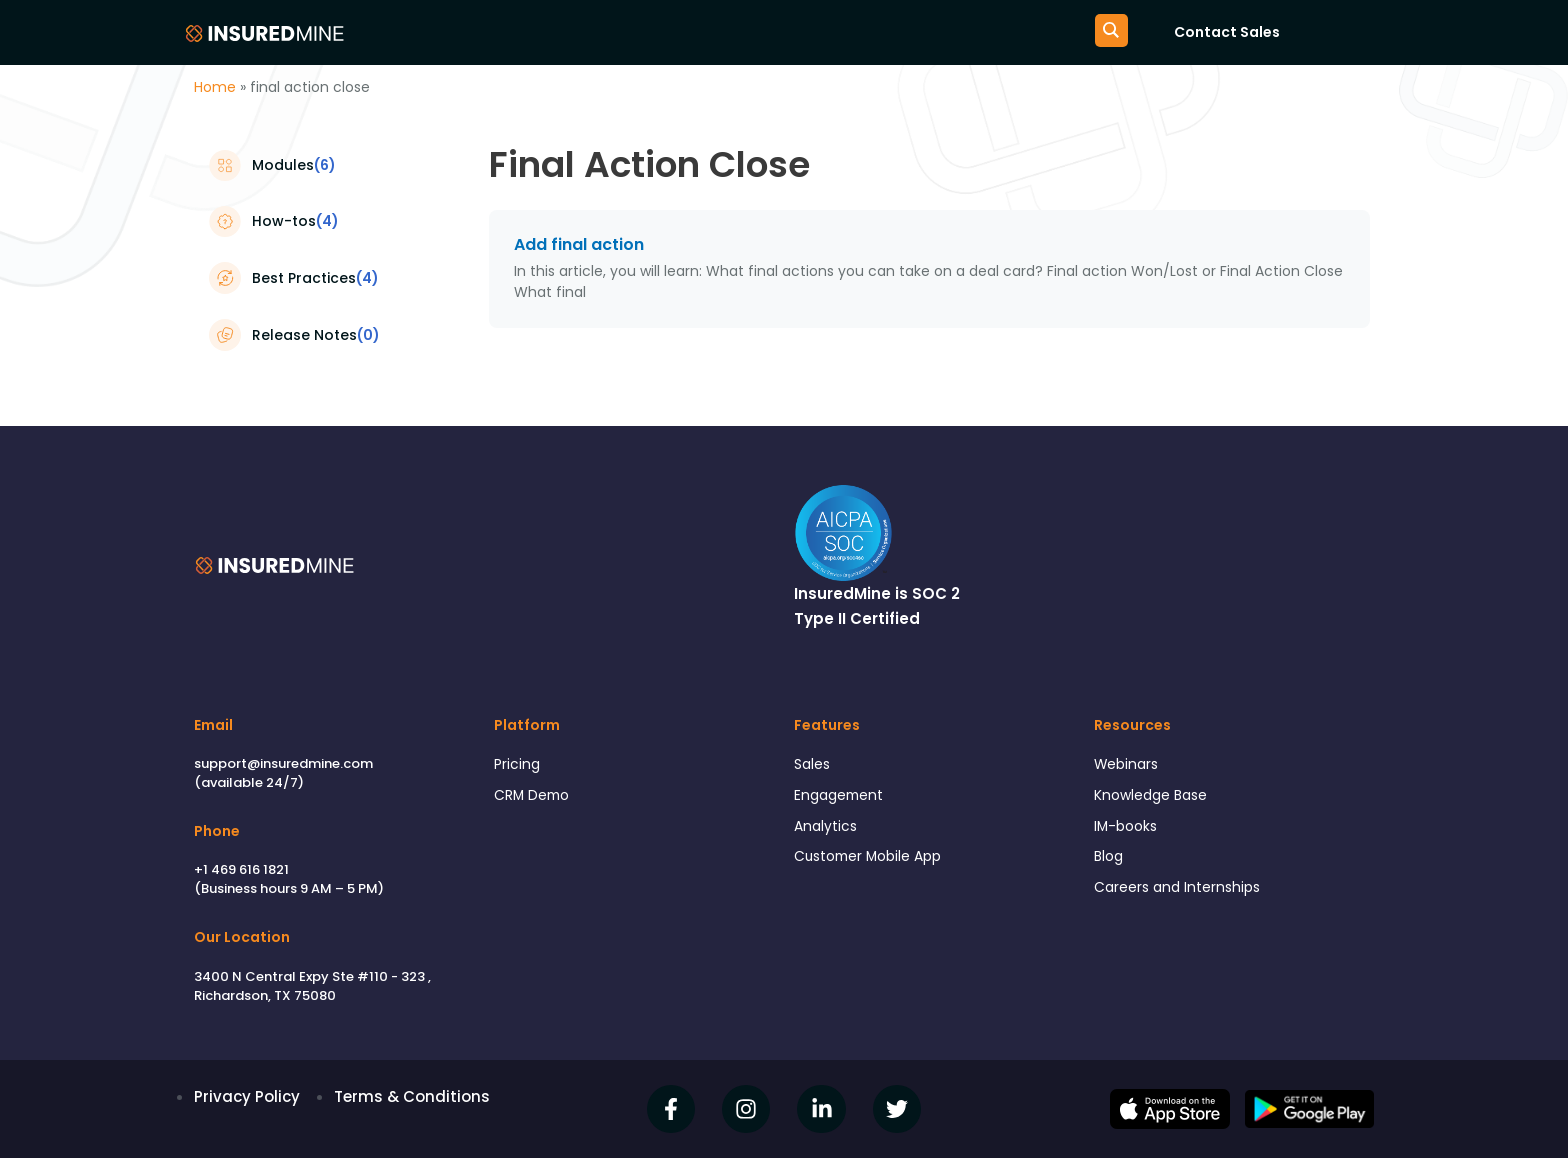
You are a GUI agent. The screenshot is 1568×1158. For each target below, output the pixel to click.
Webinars (1129, 765)
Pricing (518, 765)
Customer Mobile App (875, 863)
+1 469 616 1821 (241, 869)
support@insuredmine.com (283, 763)
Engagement (842, 798)
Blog (1110, 863)
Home (215, 87)
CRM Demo (535, 798)
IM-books (1128, 831)
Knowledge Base (1156, 798)
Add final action (579, 244)
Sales (814, 765)
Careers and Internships (1183, 896)
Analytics (827, 831)
